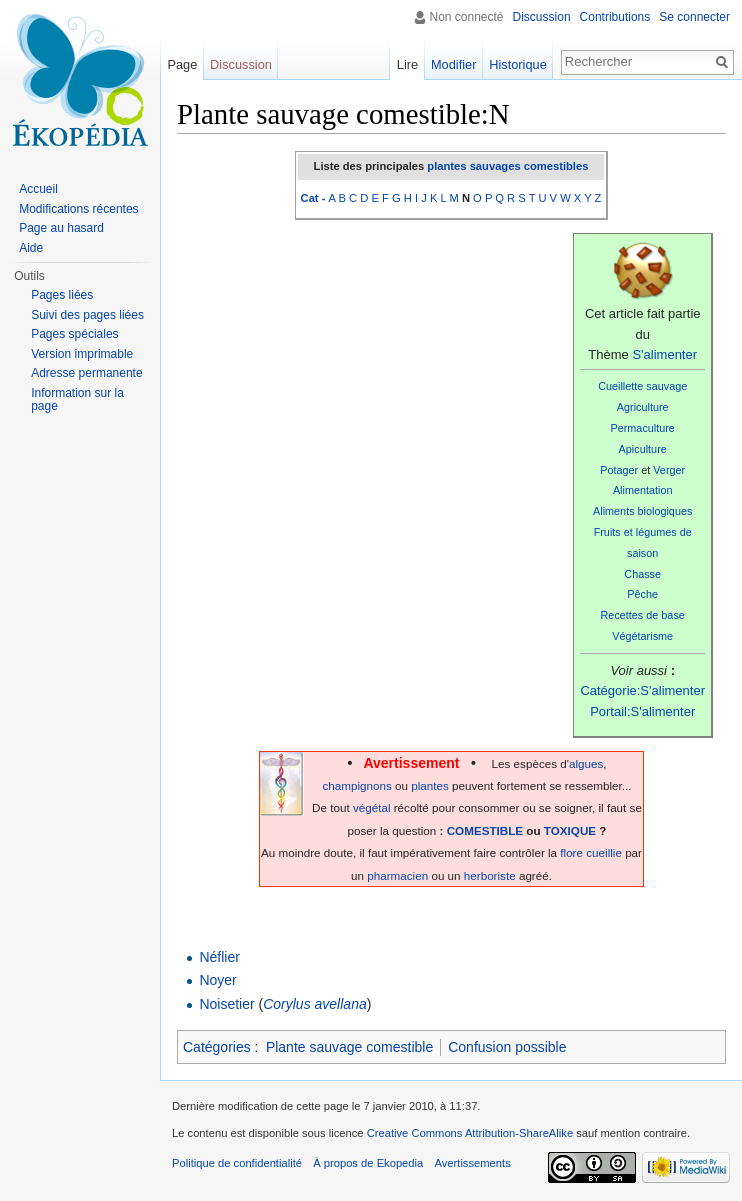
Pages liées (62, 295)
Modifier (454, 64)
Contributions (615, 17)
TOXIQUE (570, 830)
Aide (31, 248)
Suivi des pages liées (87, 315)
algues (586, 763)
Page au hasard (61, 228)
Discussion (542, 17)
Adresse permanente (86, 373)
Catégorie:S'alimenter (642, 690)
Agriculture (643, 407)
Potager (619, 470)
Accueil (38, 189)
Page (182, 64)
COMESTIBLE (485, 830)
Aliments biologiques (642, 511)
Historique (518, 64)
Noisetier (226, 1004)
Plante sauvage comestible (349, 1047)
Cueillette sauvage (642, 386)
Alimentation (643, 490)
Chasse (642, 574)
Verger (669, 470)
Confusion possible (507, 1047)
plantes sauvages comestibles (507, 166)
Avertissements (472, 1163)
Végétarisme (642, 636)
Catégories (217, 1047)
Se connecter (694, 17)
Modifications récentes (78, 209)
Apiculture (643, 449)
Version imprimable (82, 354)
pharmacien (397, 875)
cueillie (604, 852)
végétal (372, 807)
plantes (430, 785)
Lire (407, 64)
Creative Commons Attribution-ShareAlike (470, 1133)
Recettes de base (643, 615)
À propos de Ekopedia (368, 1163)
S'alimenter (664, 354)
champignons (356, 785)
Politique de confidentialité (237, 1163)
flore (571, 852)
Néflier (219, 957)
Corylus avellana (315, 1004)
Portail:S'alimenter (642, 711)
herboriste (490, 875)
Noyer (217, 980)
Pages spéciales (74, 334)
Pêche (642, 594)
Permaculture (642, 428)
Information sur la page (77, 400)
